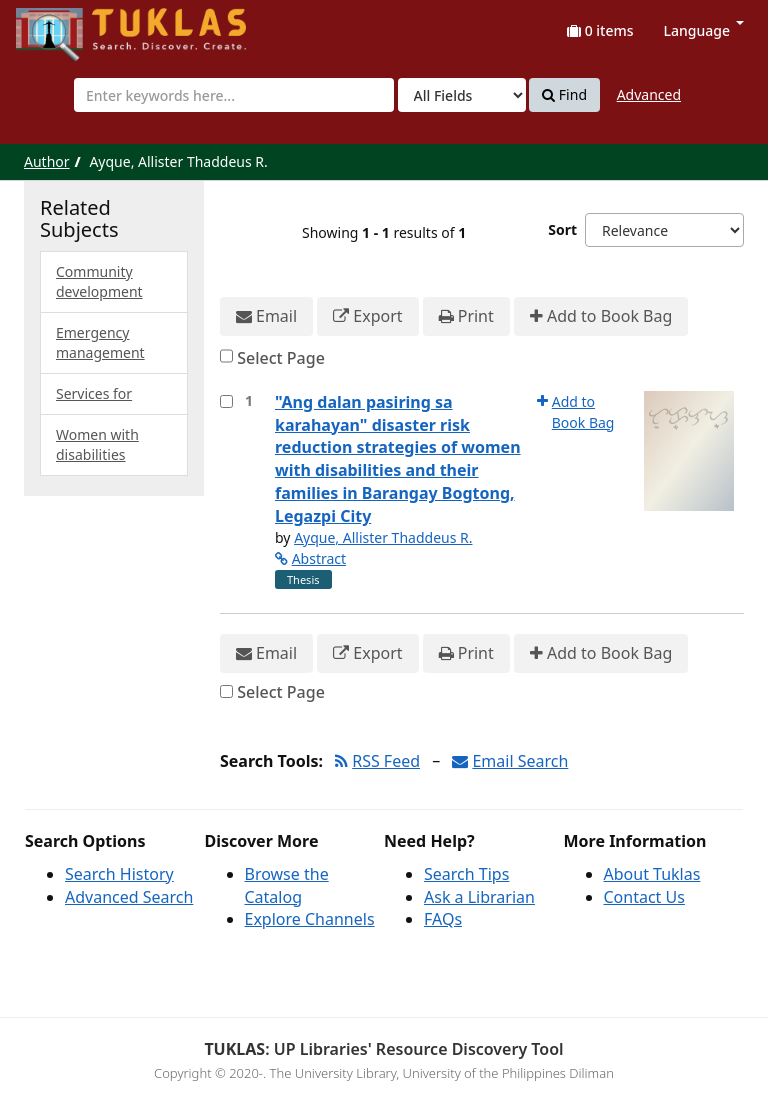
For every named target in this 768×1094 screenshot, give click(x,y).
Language (704, 30)
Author (47, 161)
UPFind (65, 25)
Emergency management (100, 342)
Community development (99, 281)
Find (564, 95)
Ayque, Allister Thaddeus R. (383, 537)
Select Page (281, 358)
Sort (562, 229)
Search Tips (466, 874)
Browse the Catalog (287, 885)
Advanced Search (129, 897)
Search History (119, 874)
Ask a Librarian (479, 897)
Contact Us (644, 897)
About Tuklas (652, 874)
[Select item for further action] (226, 401)
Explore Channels (310, 919)
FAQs (443, 919)
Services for (94, 393)
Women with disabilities (97, 444)
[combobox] (234, 95)
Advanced (649, 94)
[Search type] (462, 95)
